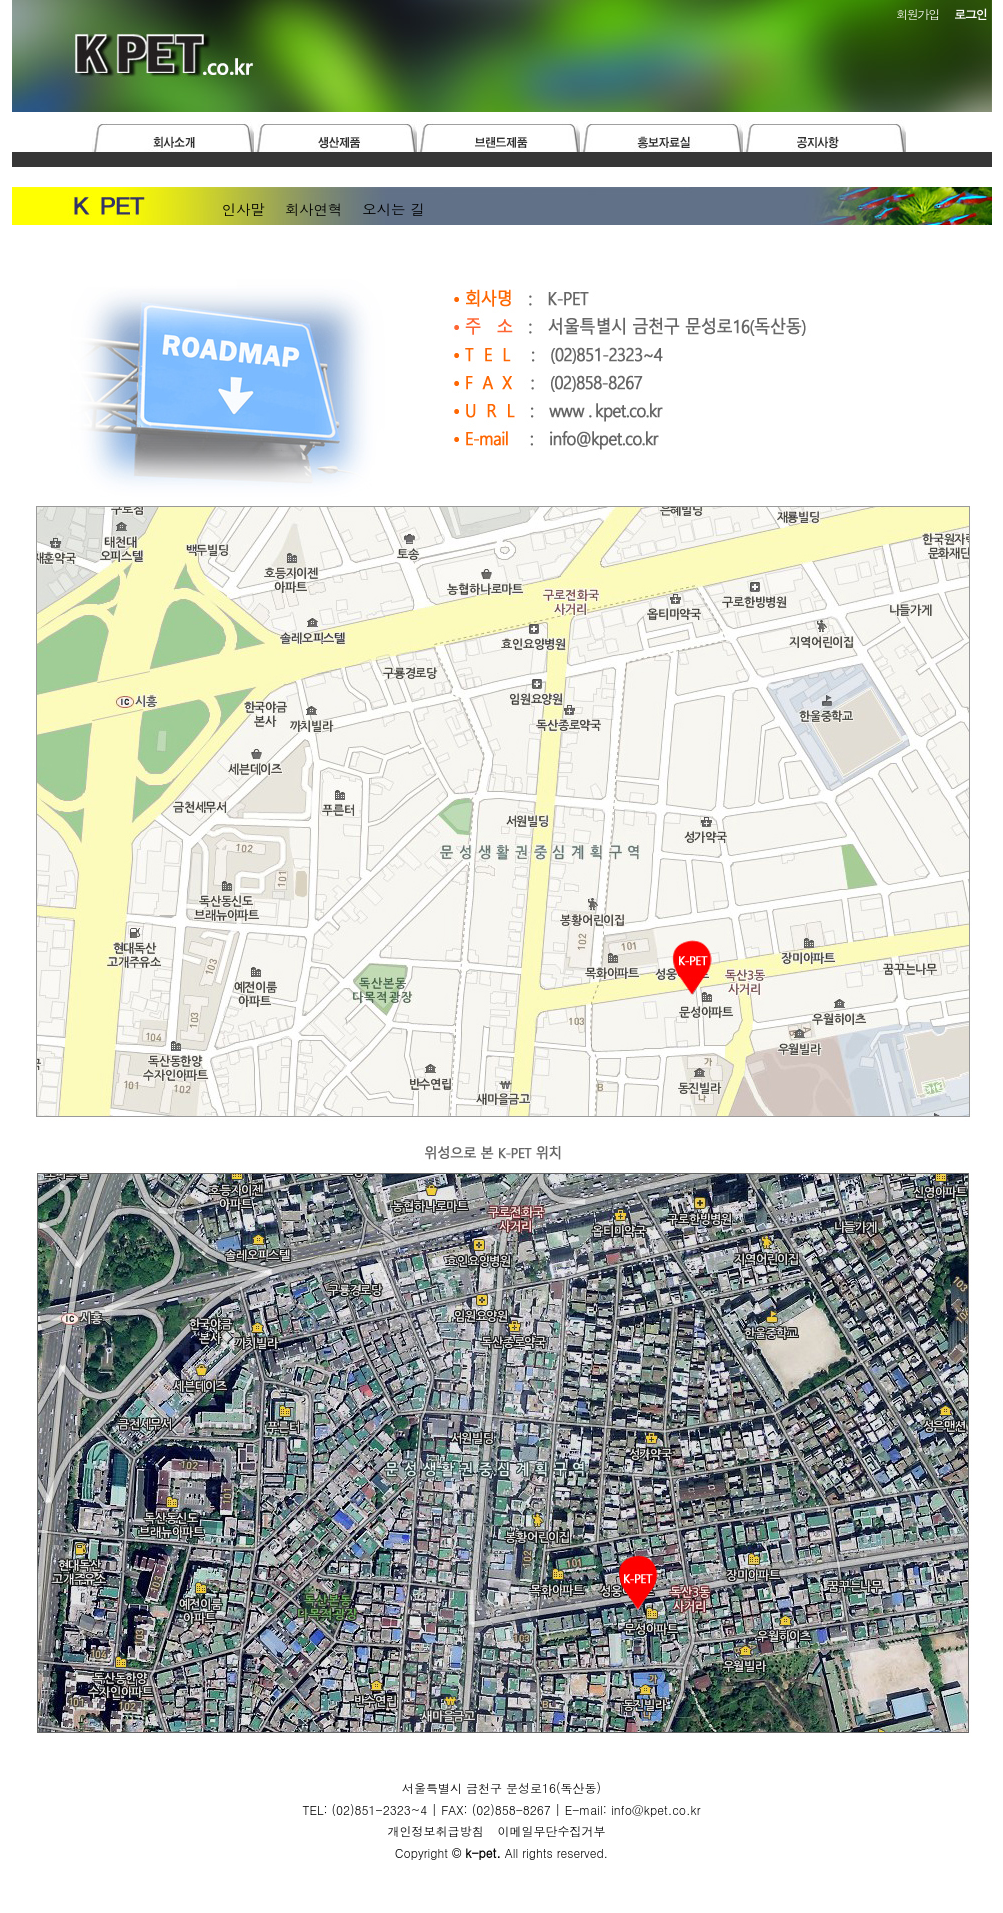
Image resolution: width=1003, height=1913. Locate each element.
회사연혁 (314, 209)
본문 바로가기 (0, 0)
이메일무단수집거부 (552, 1830)
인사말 (243, 209)
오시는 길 (393, 209)
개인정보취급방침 (435, 1830)
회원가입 (917, 13)
